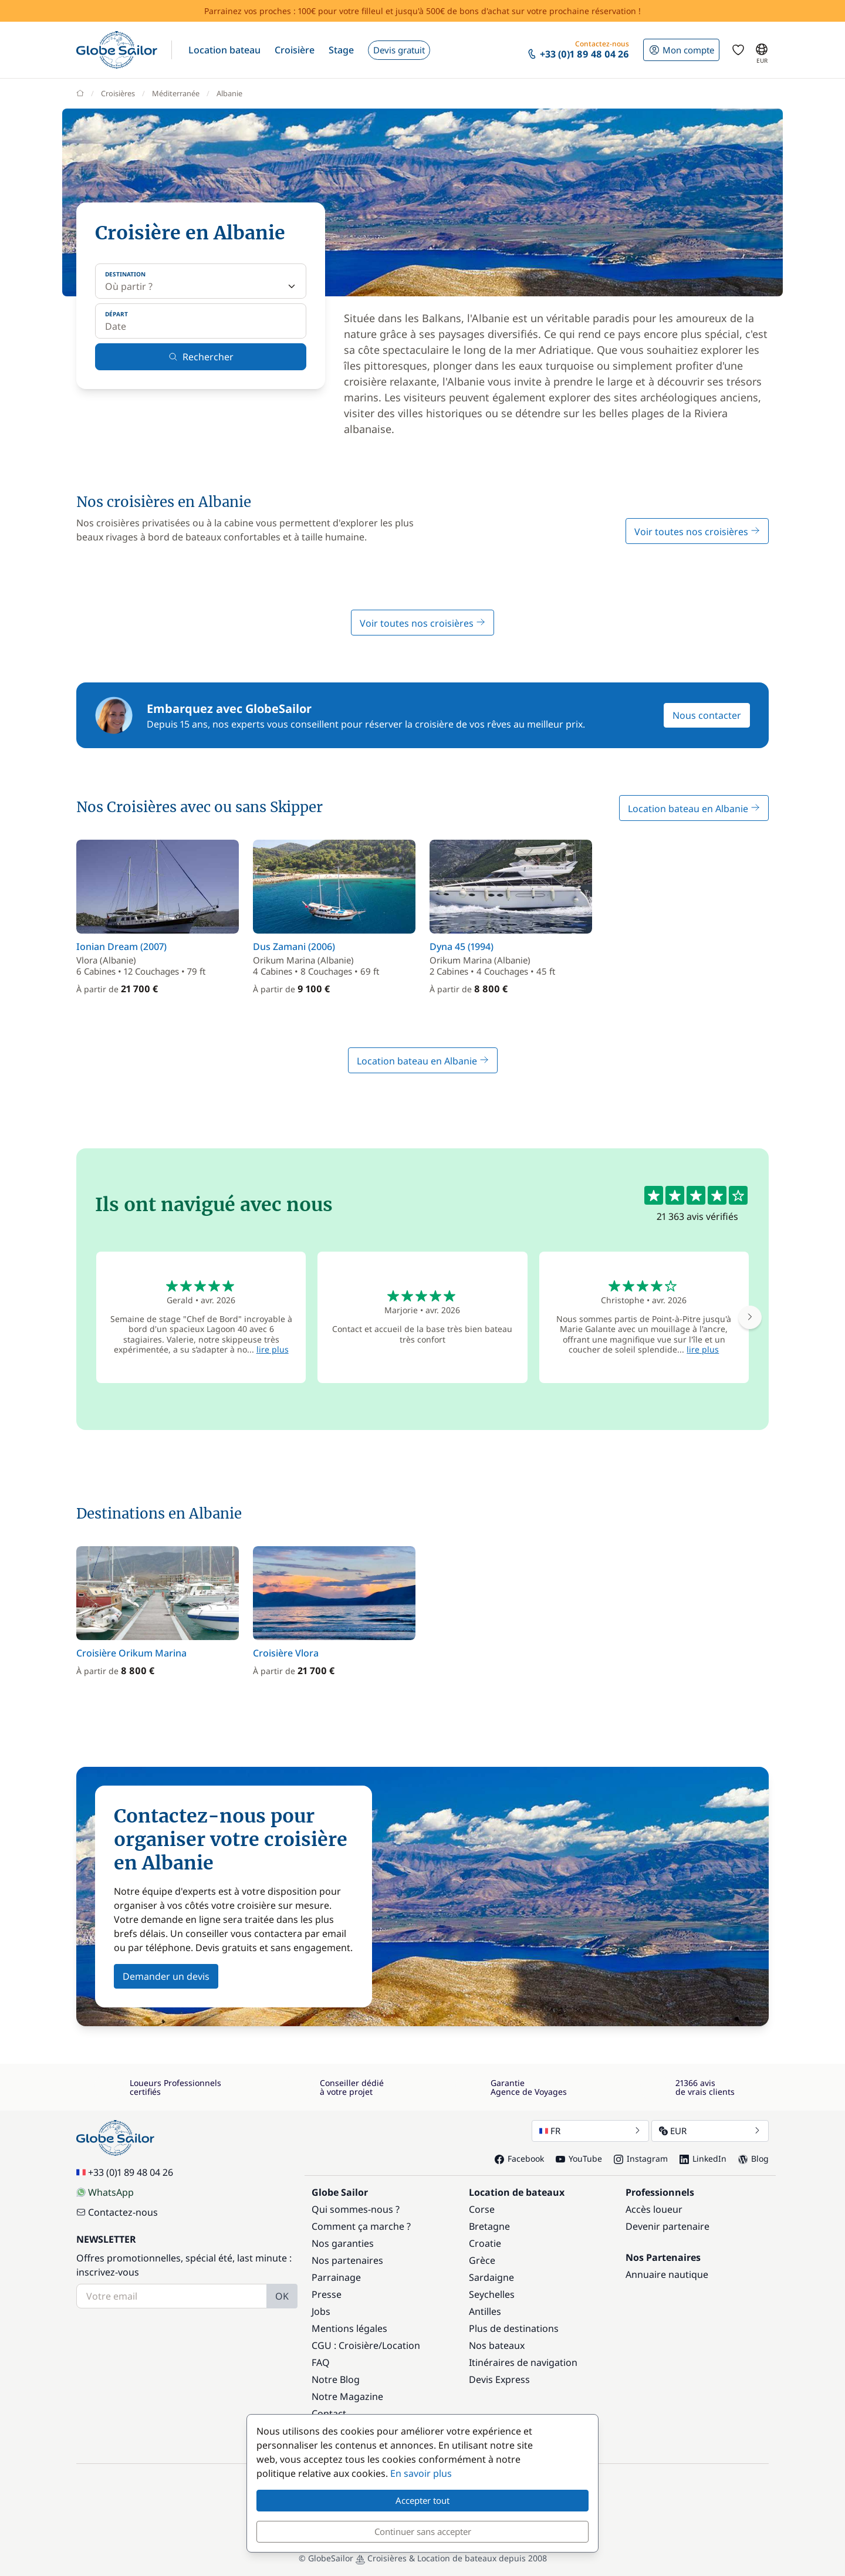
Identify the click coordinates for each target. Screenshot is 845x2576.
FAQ (321, 2362)
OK (282, 2296)
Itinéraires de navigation (523, 2362)
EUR (710, 2130)
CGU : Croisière (345, 2345)
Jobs (321, 2311)
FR (590, 2130)
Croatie (485, 2243)
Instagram (641, 2158)
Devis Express (499, 2379)
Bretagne (489, 2226)
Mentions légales (349, 2328)
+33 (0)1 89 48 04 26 (124, 2172)
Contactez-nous (117, 2212)
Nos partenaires (347, 2260)
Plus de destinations (514, 2328)
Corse (482, 2209)
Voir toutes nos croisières (697, 531)
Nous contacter (706, 715)
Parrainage (336, 2277)
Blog (753, 2158)
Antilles (485, 2311)
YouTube (579, 2158)
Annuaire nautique (667, 2274)
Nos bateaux (497, 2345)
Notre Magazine (347, 2396)
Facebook (519, 2158)
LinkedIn (703, 2158)
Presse (327, 2294)
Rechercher (201, 356)
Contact (329, 2413)
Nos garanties (343, 2243)
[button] (224, 50)
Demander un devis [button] (166, 1976)
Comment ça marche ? (361, 2226)
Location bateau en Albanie (694, 808)
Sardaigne (491, 2277)
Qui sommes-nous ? (356, 2209)
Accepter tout (422, 2500)
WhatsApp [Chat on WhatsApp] (105, 2192)
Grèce (482, 2260)
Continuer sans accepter (422, 2531)
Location (401, 2345)
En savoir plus (421, 2473)
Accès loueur (654, 2209)
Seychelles (492, 2294)
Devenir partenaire (667, 2226)
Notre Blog (336, 2379)
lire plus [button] (272, 1349)
